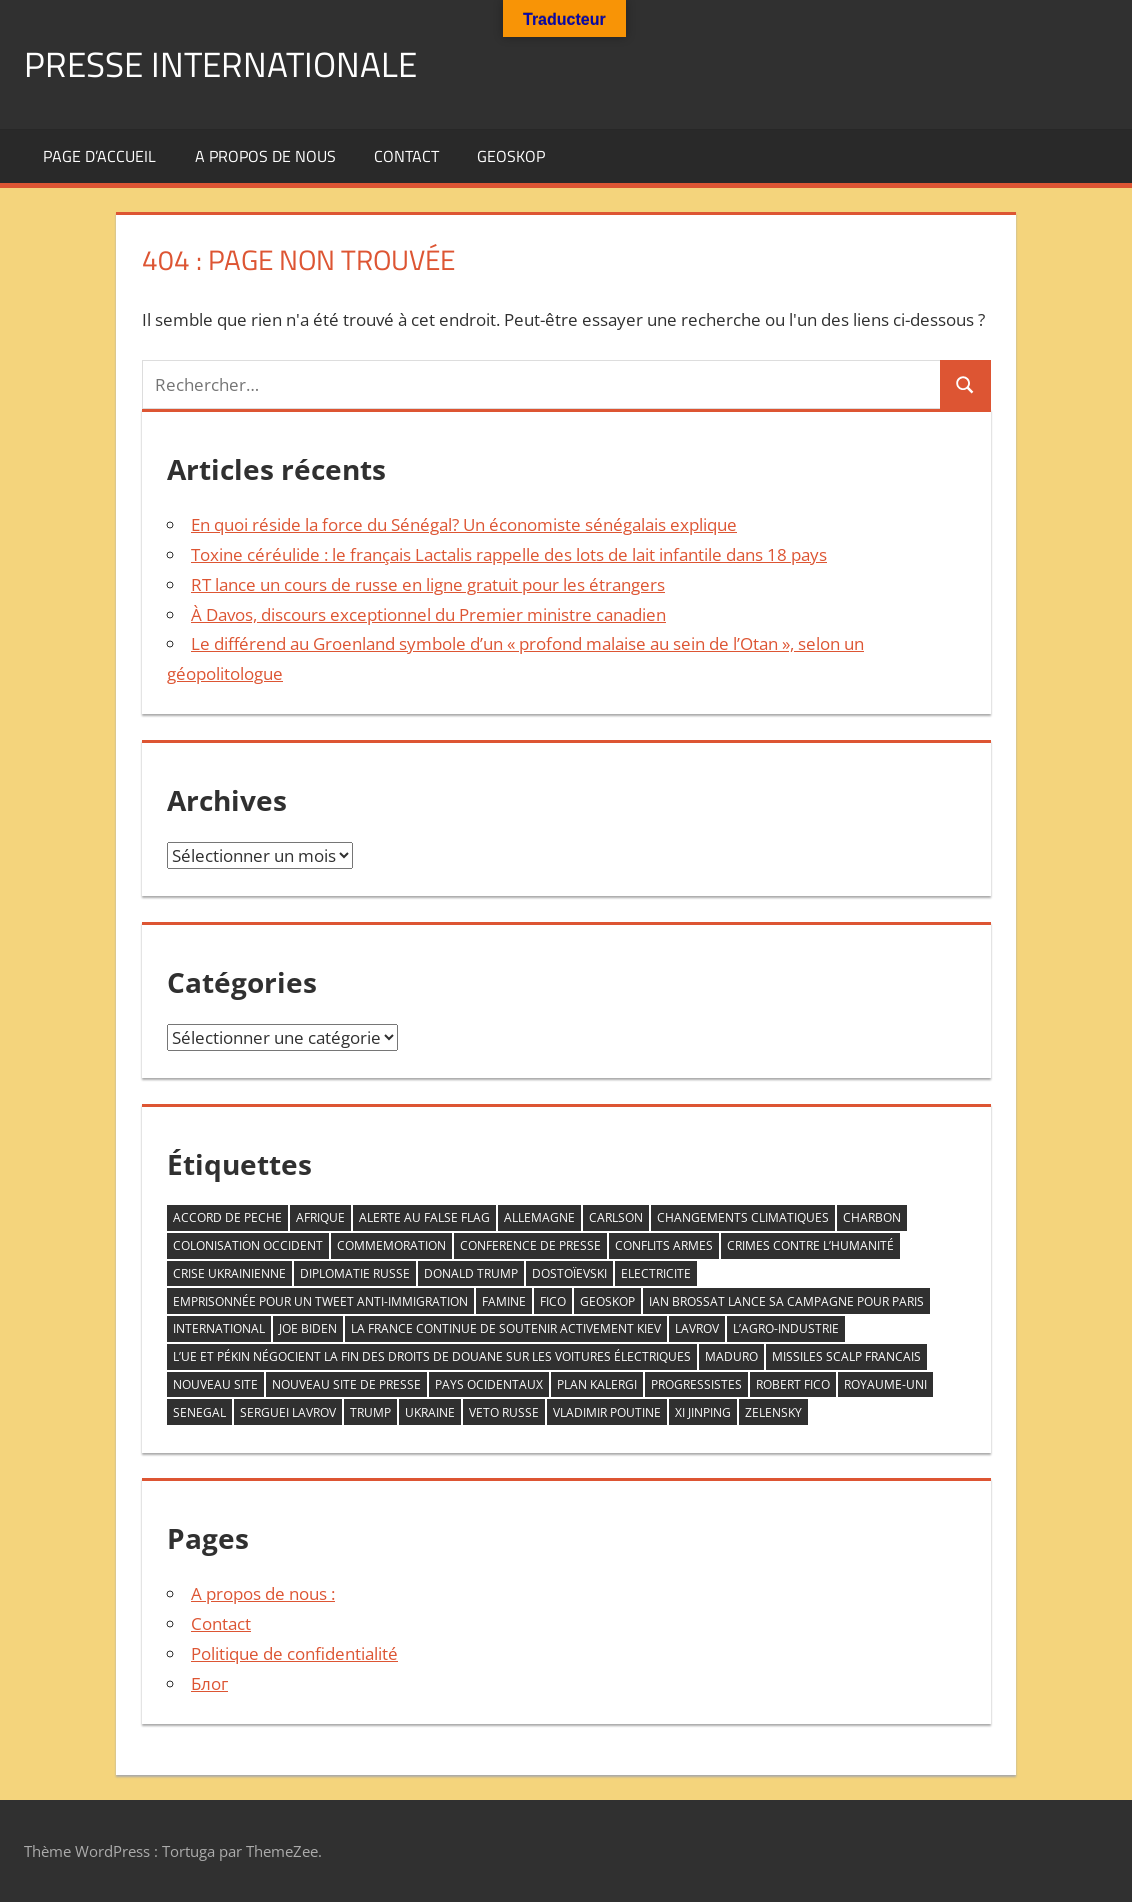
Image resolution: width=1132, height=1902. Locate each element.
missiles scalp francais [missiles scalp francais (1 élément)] (846, 1356)
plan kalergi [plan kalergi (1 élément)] (597, 1384)
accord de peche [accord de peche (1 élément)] (227, 1217)
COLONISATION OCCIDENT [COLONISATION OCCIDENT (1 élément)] (248, 1245)
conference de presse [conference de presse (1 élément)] (530, 1245)
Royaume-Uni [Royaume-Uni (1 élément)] (885, 1384)
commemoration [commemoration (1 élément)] (391, 1245)
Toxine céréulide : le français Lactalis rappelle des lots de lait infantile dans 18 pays (509, 554)
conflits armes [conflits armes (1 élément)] (664, 1245)
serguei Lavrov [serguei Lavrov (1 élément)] (288, 1412)
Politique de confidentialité (294, 1653)
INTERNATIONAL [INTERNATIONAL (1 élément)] (219, 1328)
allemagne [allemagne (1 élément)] (539, 1217)
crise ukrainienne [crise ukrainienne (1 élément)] (229, 1273)
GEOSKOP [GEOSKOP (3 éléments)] (607, 1301)
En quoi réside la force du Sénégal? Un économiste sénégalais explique (464, 524)
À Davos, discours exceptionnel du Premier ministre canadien (428, 614)
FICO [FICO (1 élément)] (553, 1301)
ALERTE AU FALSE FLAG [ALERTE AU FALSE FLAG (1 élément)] (424, 1217)
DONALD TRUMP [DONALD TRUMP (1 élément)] (471, 1273)
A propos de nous (265, 156)
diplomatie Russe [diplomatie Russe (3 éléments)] (355, 1273)
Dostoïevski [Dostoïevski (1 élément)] (569, 1273)
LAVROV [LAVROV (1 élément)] (697, 1328)
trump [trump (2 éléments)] (370, 1412)
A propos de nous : (263, 1593)
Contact (406, 156)
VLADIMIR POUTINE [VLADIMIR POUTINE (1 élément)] (607, 1412)
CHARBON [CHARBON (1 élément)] (872, 1217)
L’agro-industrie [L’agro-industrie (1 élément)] (786, 1328)
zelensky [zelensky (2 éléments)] (773, 1412)
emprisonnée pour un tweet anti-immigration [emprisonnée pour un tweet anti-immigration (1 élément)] (320, 1301)
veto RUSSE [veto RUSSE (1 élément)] (504, 1412)
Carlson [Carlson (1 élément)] (616, 1217)
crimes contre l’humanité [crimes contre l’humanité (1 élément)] (810, 1245)
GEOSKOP (511, 156)
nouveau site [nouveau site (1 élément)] (215, 1384)
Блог (209, 1683)
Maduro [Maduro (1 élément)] (731, 1356)
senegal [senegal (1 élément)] (199, 1412)
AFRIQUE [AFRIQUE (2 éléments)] (320, 1217)
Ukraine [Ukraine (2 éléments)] (430, 1412)
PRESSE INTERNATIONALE (225, 63)
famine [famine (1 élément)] (504, 1301)
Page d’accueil (99, 156)
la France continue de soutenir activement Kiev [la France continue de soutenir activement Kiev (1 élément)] (506, 1328)
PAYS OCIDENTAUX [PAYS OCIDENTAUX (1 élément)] (489, 1384)
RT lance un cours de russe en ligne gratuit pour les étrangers (428, 584)
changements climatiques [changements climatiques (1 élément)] (743, 1217)
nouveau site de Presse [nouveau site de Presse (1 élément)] (346, 1384)
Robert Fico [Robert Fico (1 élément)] (793, 1384)
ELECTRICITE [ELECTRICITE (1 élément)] (656, 1273)
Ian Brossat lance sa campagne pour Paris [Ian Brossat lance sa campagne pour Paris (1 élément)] (786, 1301)
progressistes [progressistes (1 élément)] (696, 1384)
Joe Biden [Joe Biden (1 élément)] (308, 1328)
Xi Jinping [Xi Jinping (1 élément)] (703, 1412)
